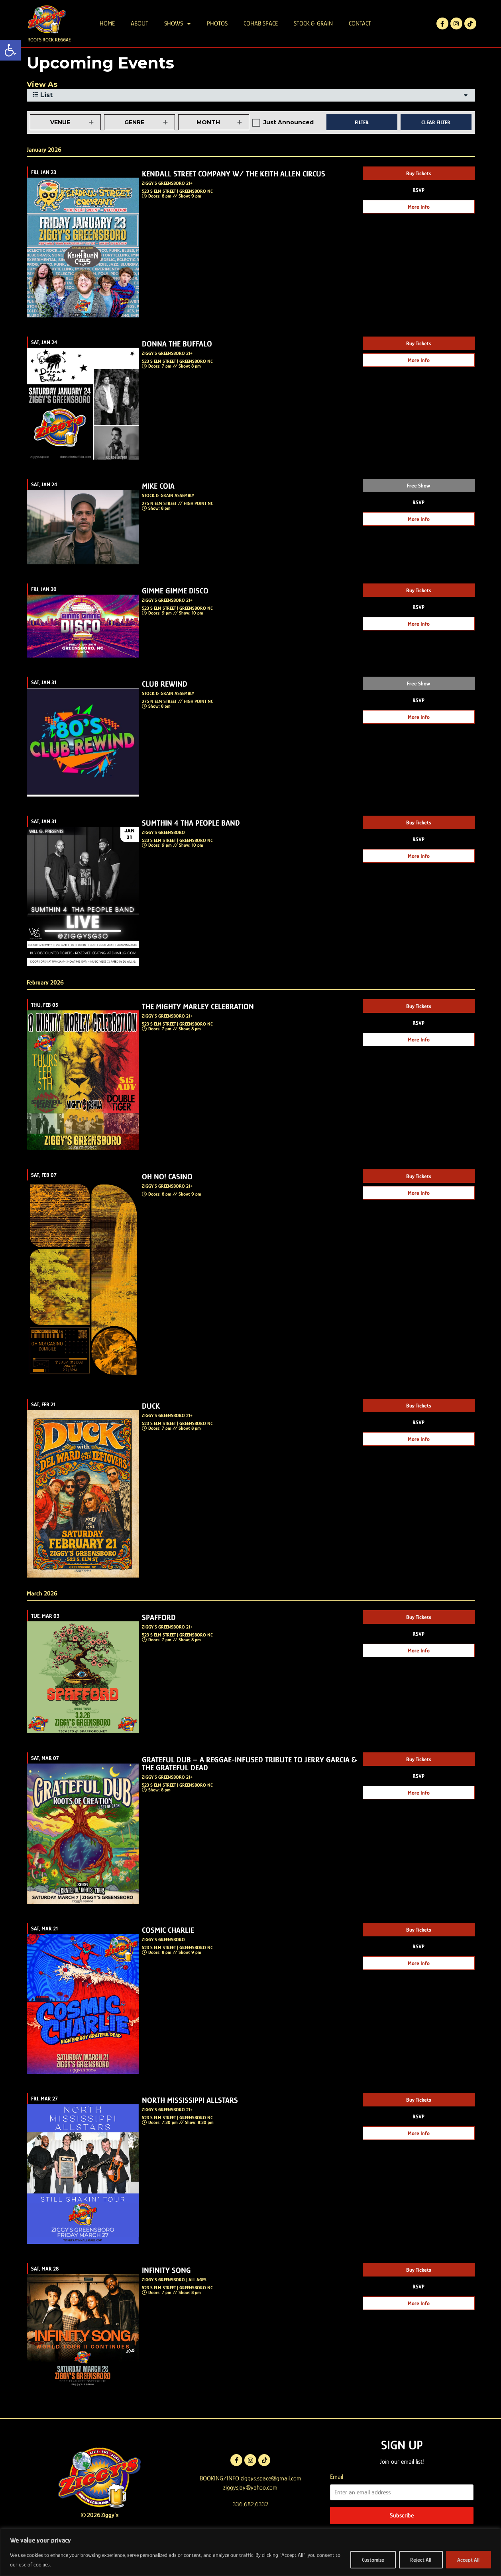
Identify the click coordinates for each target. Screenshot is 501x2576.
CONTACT (360, 23)
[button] (10, 50)
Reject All (420, 2559)
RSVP (418, 211)
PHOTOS (217, 23)
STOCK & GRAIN (313, 23)
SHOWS (177, 23)
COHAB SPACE (261, 23)
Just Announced (288, 143)
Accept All (468, 2559)
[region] (250, 2552)
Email (336, 2498)
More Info (419, 228)
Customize (372, 2559)
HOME (107, 23)
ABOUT (139, 23)
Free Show (418, 506)
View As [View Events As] (42, 106)
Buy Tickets (418, 194)
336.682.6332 (250, 2525)
